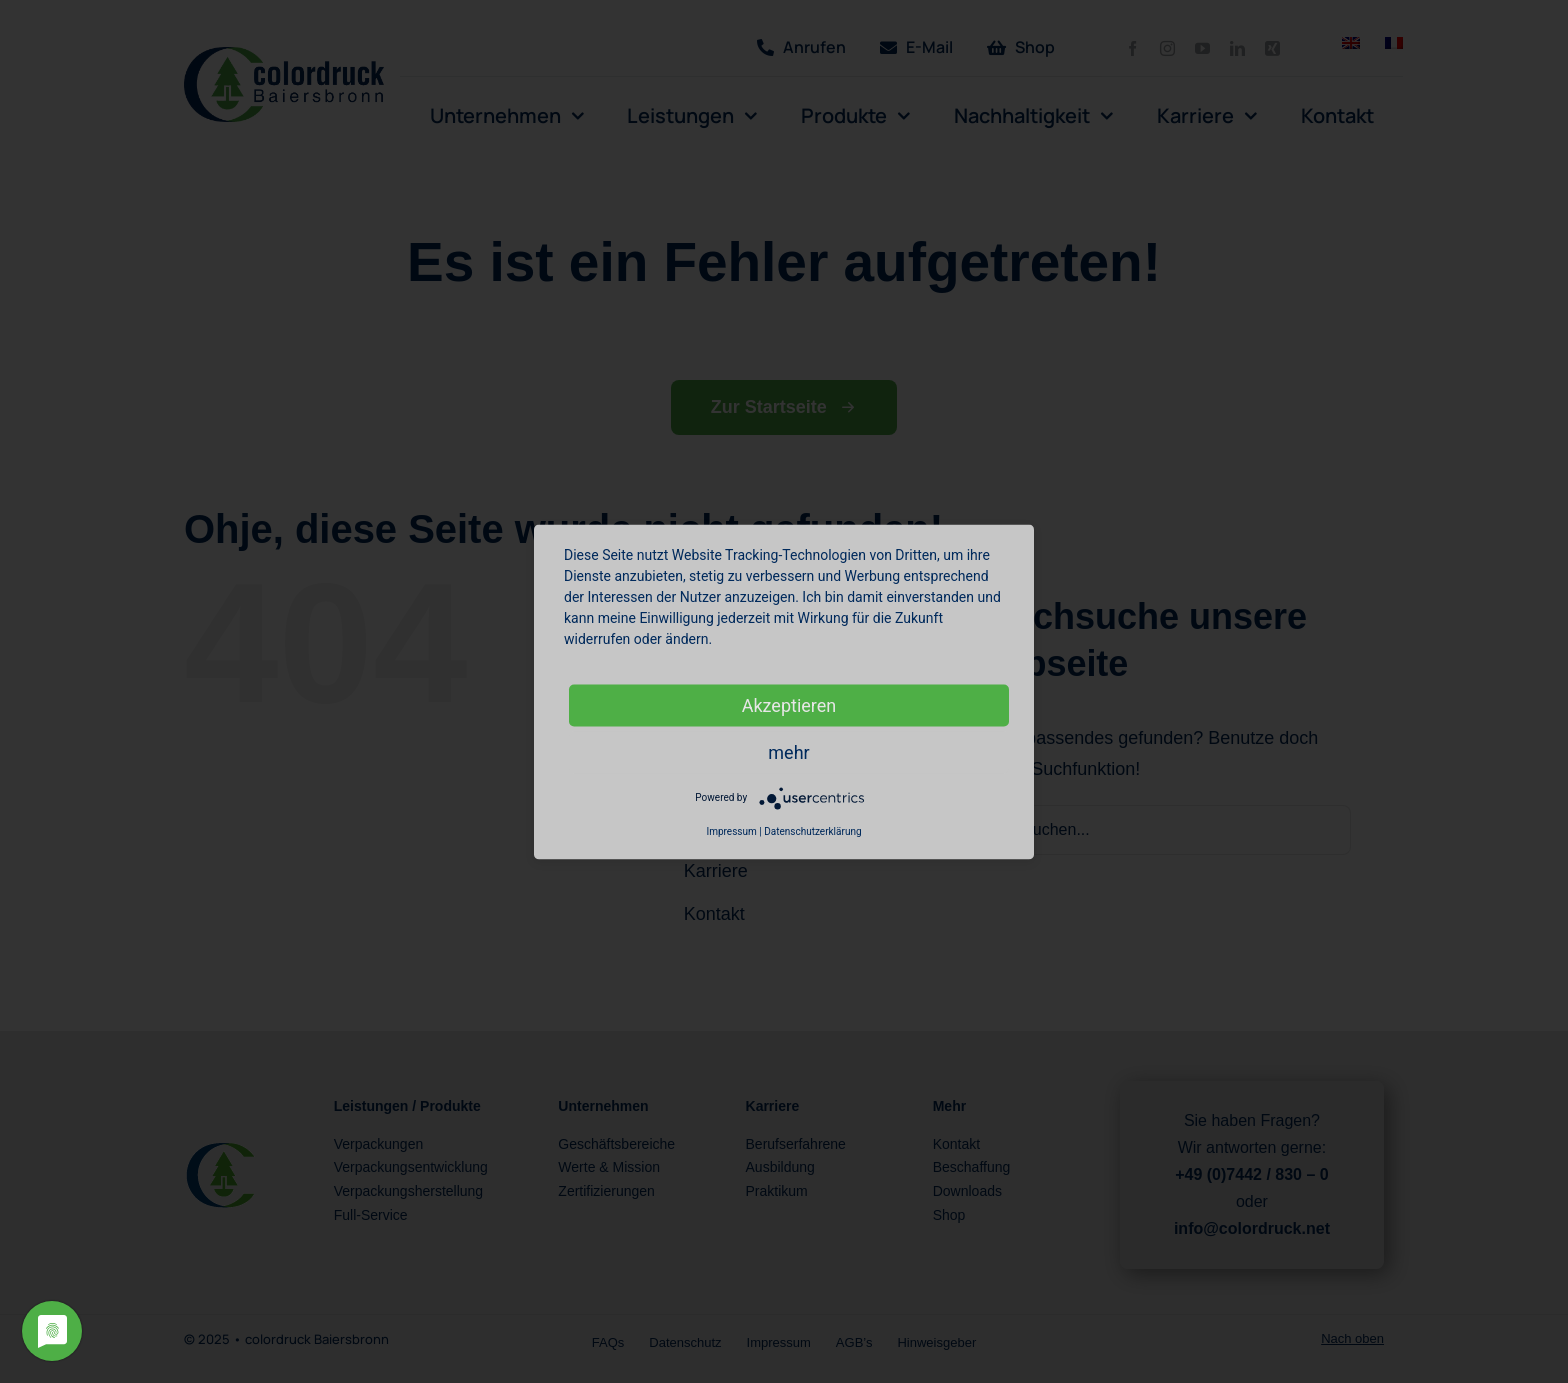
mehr (788, 751)
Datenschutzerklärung (812, 830)
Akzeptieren (789, 704)
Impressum (731, 830)
